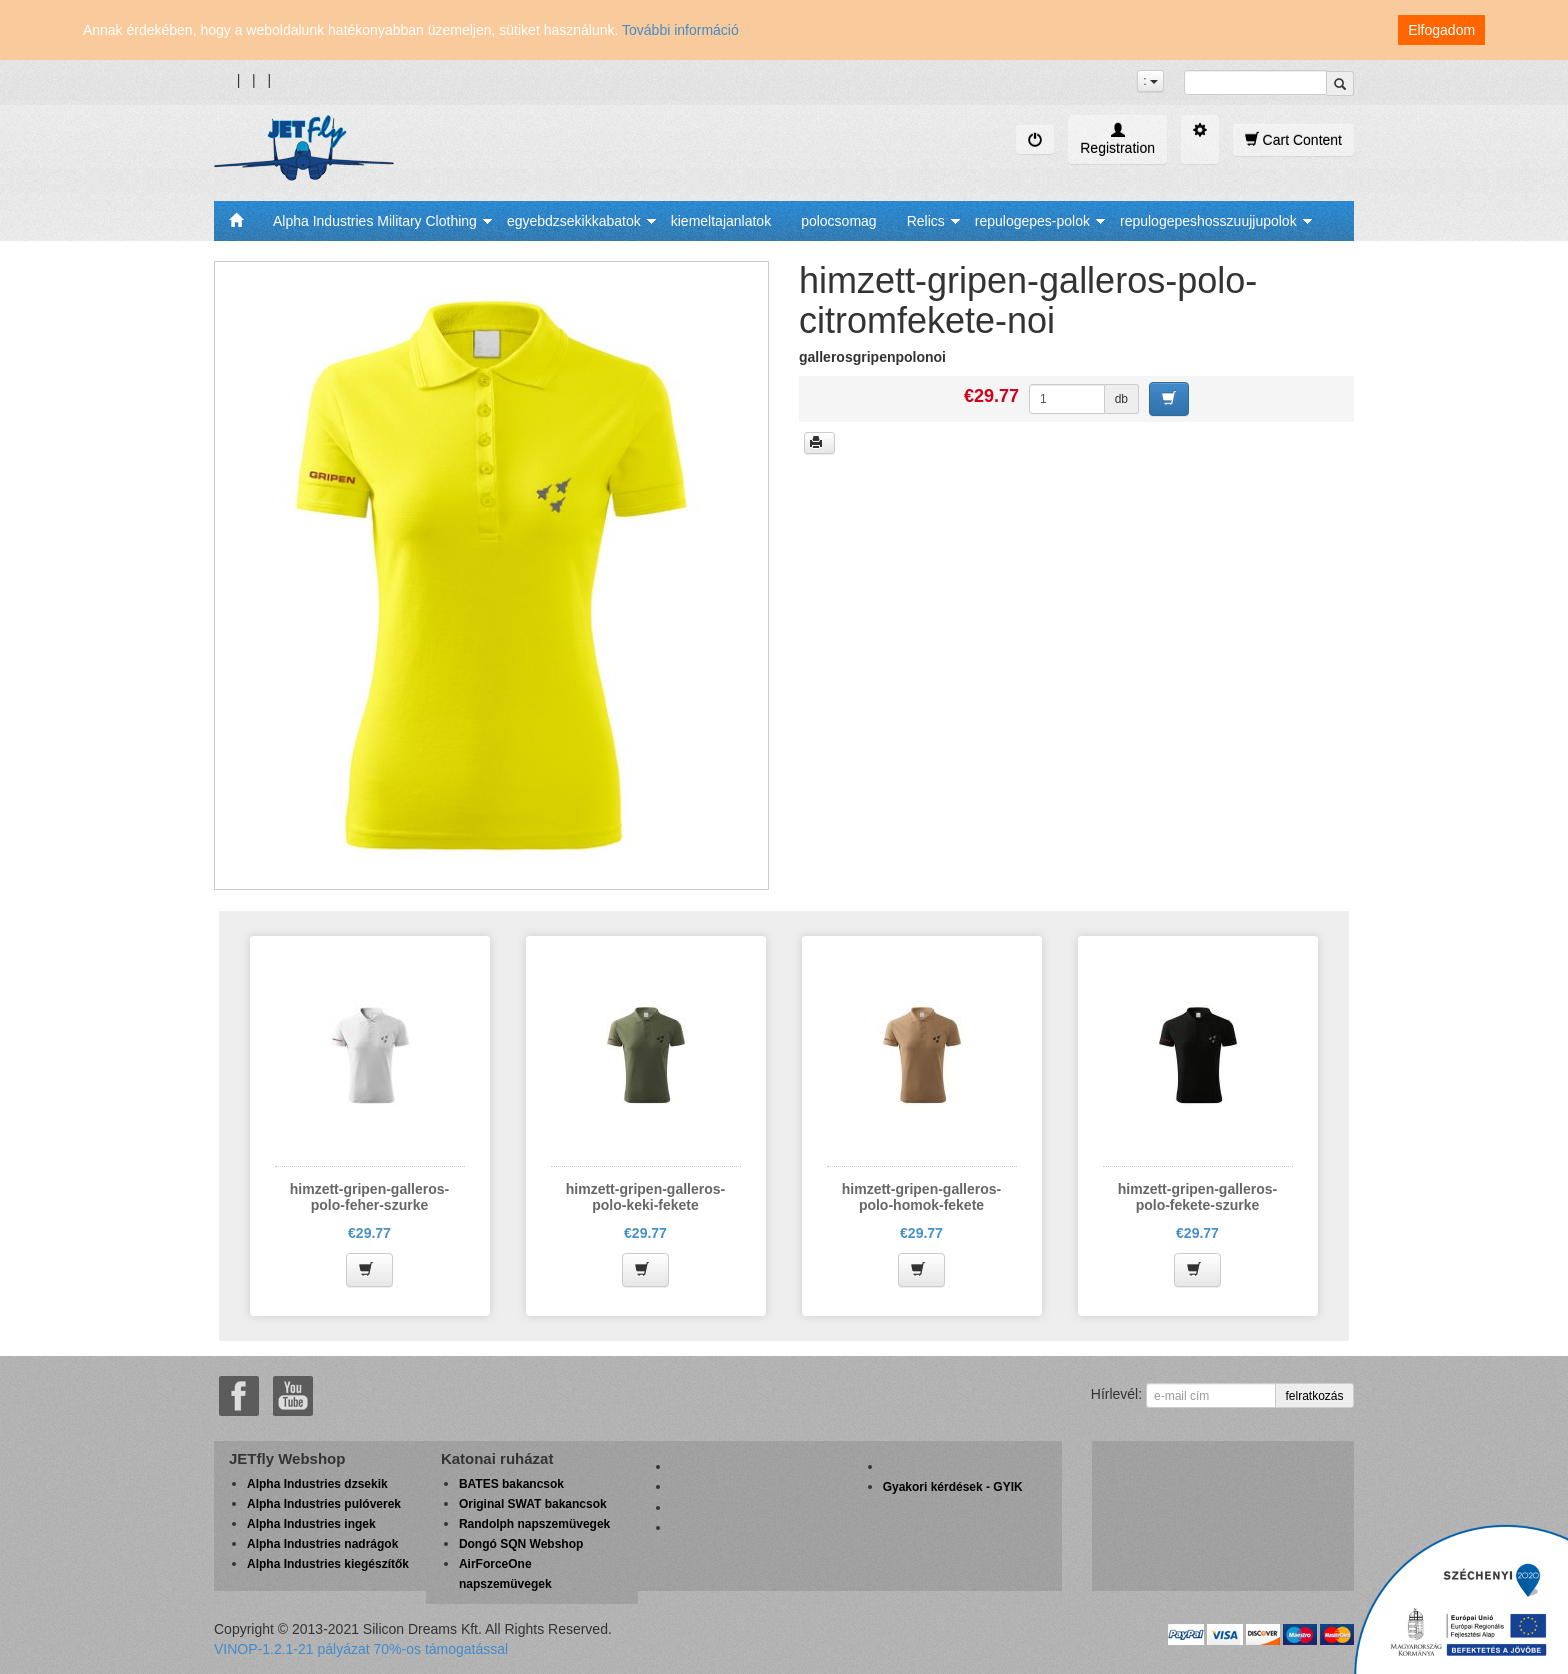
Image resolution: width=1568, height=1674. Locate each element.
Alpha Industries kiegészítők (328, 1564)
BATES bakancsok (511, 1484)
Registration (1117, 139)
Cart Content (1293, 139)
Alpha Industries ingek (311, 1524)
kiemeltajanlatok (721, 221)
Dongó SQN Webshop (521, 1544)
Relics (926, 221)
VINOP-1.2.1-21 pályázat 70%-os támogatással (361, 1649)
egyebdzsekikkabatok (574, 221)
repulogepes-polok (1032, 221)
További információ (680, 30)
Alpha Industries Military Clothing (375, 221)
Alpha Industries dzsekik (317, 1484)
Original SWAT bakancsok (533, 1504)
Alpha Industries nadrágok (322, 1544)
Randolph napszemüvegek (534, 1524)
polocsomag (839, 221)
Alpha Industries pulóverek (324, 1504)
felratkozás (1314, 1396)
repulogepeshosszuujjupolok (1208, 221)
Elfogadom (1441, 30)
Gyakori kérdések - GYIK (953, 1487)
